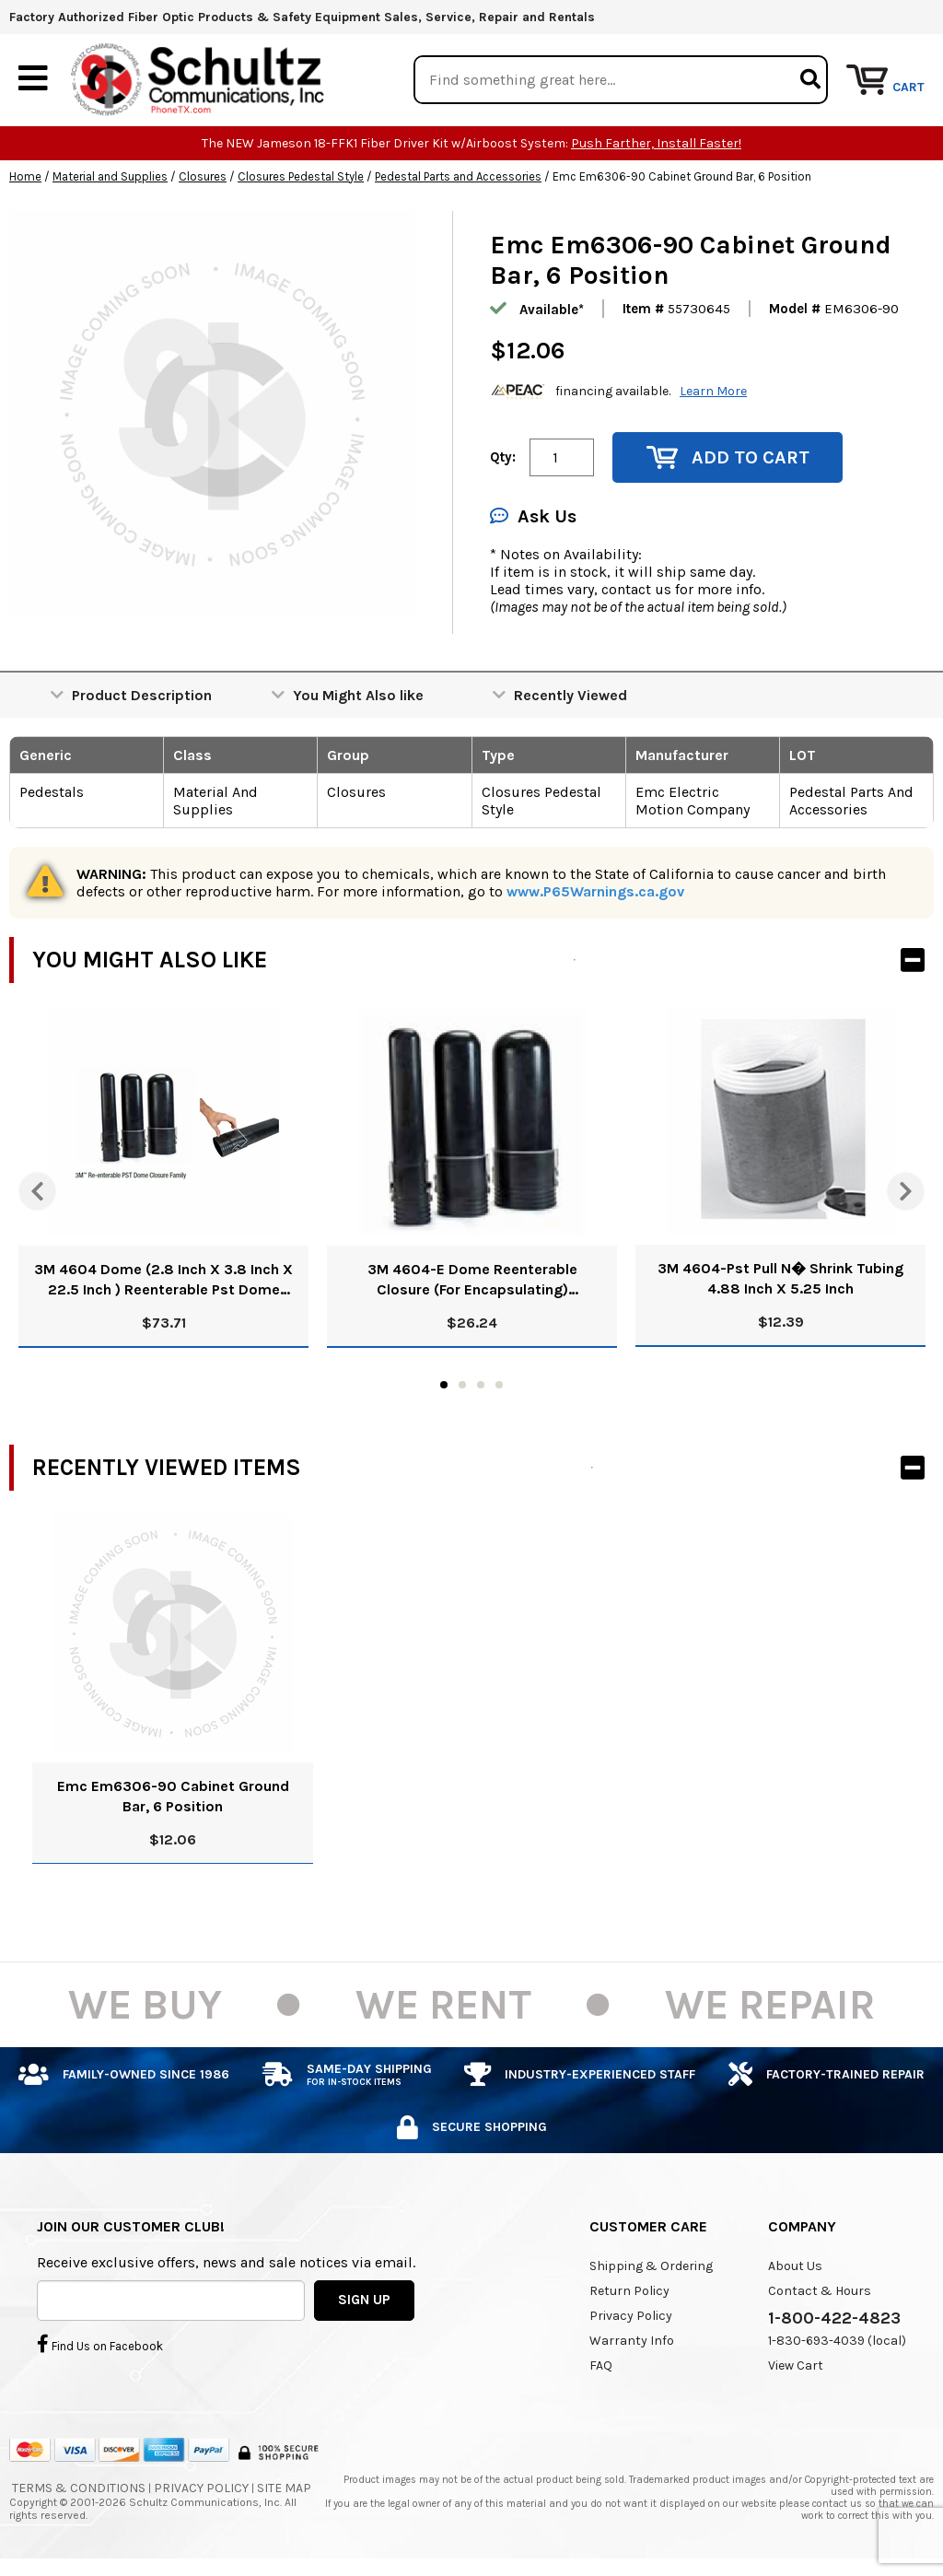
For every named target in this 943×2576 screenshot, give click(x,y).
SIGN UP (364, 2299)
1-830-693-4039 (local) (837, 2340)
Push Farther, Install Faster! (656, 143)
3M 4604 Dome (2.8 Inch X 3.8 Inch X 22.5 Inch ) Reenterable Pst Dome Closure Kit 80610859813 (163, 1280)
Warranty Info (631, 2340)
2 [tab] (462, 1384)
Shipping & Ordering (651, 2266)
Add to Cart (727, 457)
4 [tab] (499, 1384)
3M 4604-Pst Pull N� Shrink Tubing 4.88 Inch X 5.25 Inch (780, 1278)
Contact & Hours (819, 2291)
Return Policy (629, 2291)
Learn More (713, 391)
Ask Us (533, 516)
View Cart (795, 2365)
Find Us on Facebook (100, 2344)
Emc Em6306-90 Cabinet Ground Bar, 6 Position (173, 1796)
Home (25, 176)
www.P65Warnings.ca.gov (595, 891)
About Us (795, 2266)
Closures (203, 176)
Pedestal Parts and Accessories (458, 176)
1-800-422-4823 (834, 2318)
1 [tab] (444, 1384)
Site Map (284, 2488)
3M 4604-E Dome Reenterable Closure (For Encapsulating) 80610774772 (472, 1280)
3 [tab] (480, 1384)
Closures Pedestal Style (301, 176)
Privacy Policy (630, 2316)
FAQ (600, 2365)
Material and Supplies (110, 176)
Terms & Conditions (79, 2488)
